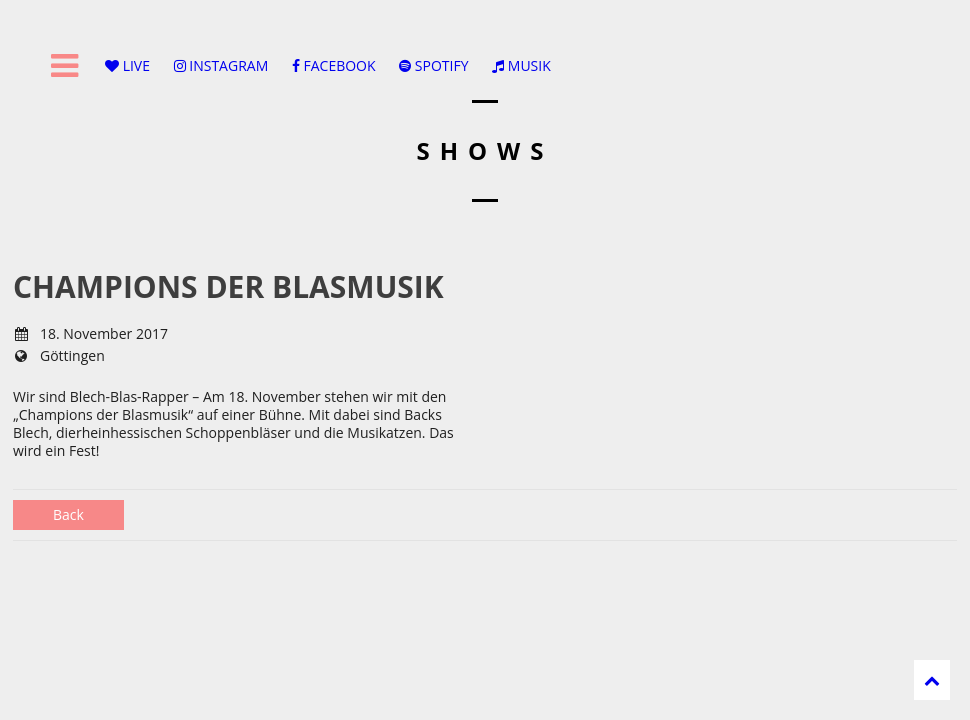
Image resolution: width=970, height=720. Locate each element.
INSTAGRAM (221, 65)
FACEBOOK (334, 65)
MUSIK (521, 65)
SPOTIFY (433, 65)
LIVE (127, 65)
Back (68, 514)
